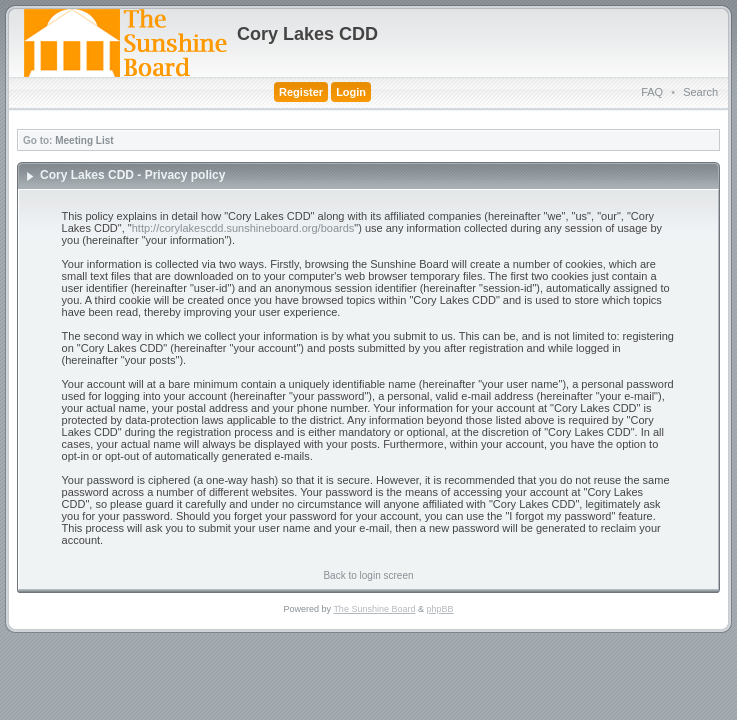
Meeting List (84, 140)
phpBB (439, 609)
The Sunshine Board (374, 609)
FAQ (652, 92)
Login (351, 92)
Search (700, 92)
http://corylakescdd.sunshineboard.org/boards (243, 228)
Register (301, 92)
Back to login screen (368, 575)
